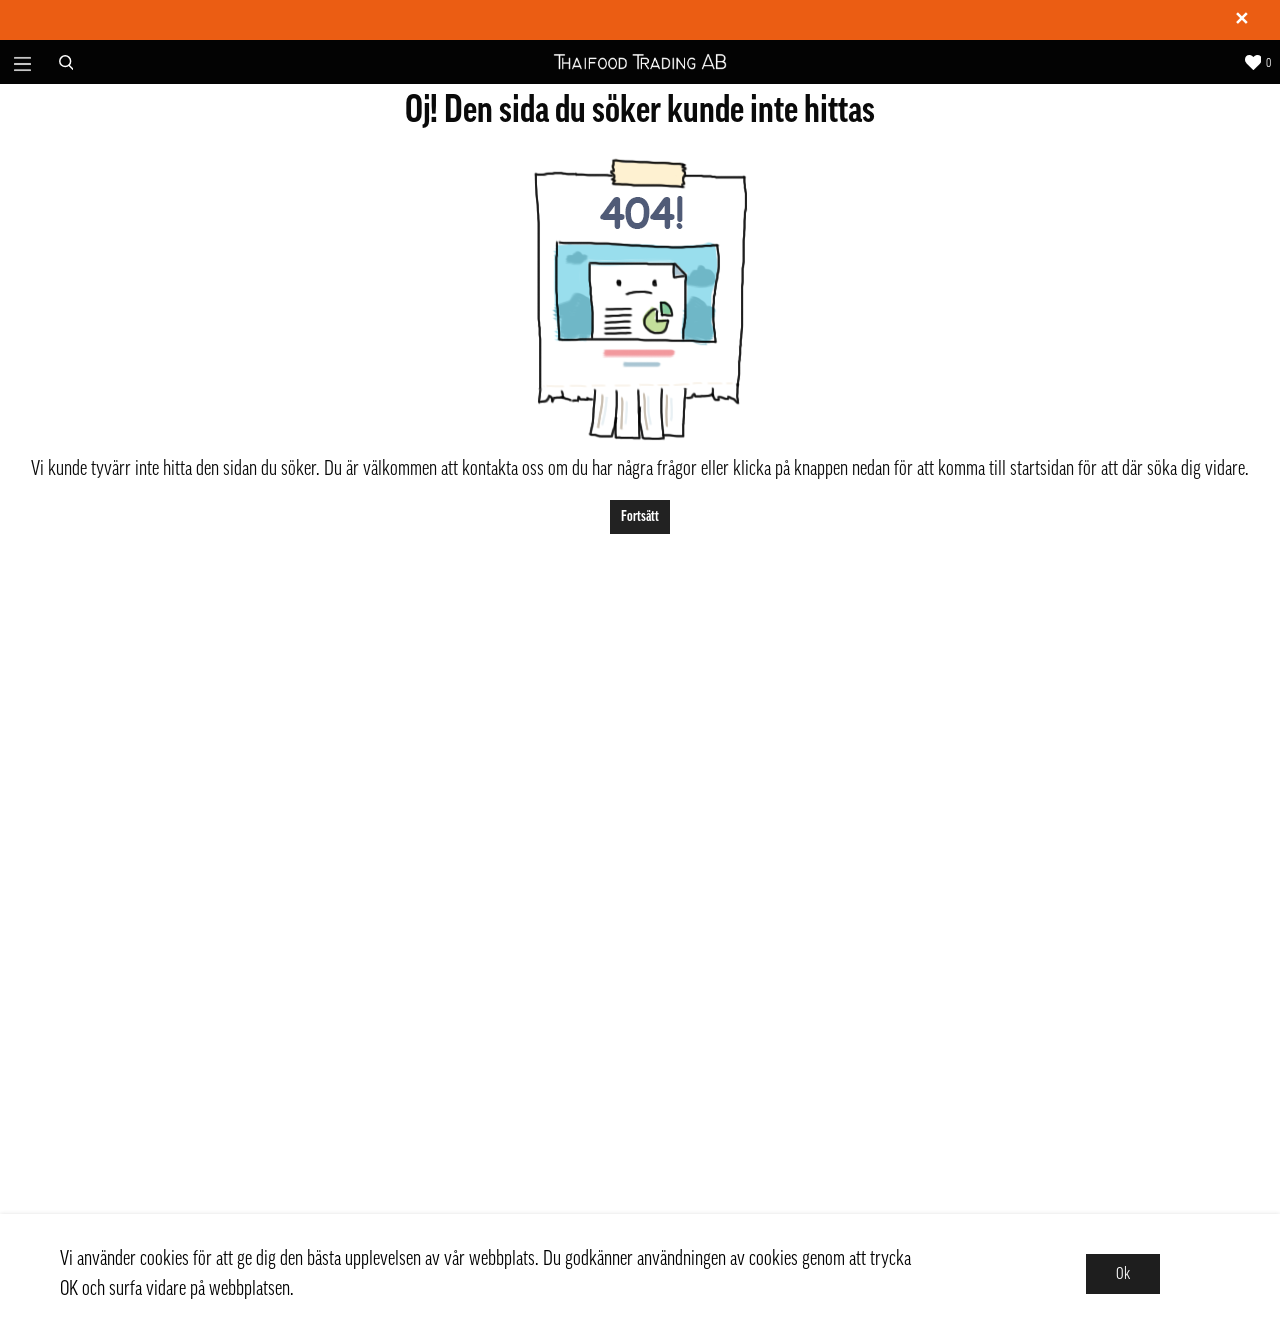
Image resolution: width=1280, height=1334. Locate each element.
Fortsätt (640, 516)
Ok (1123, 1274)
